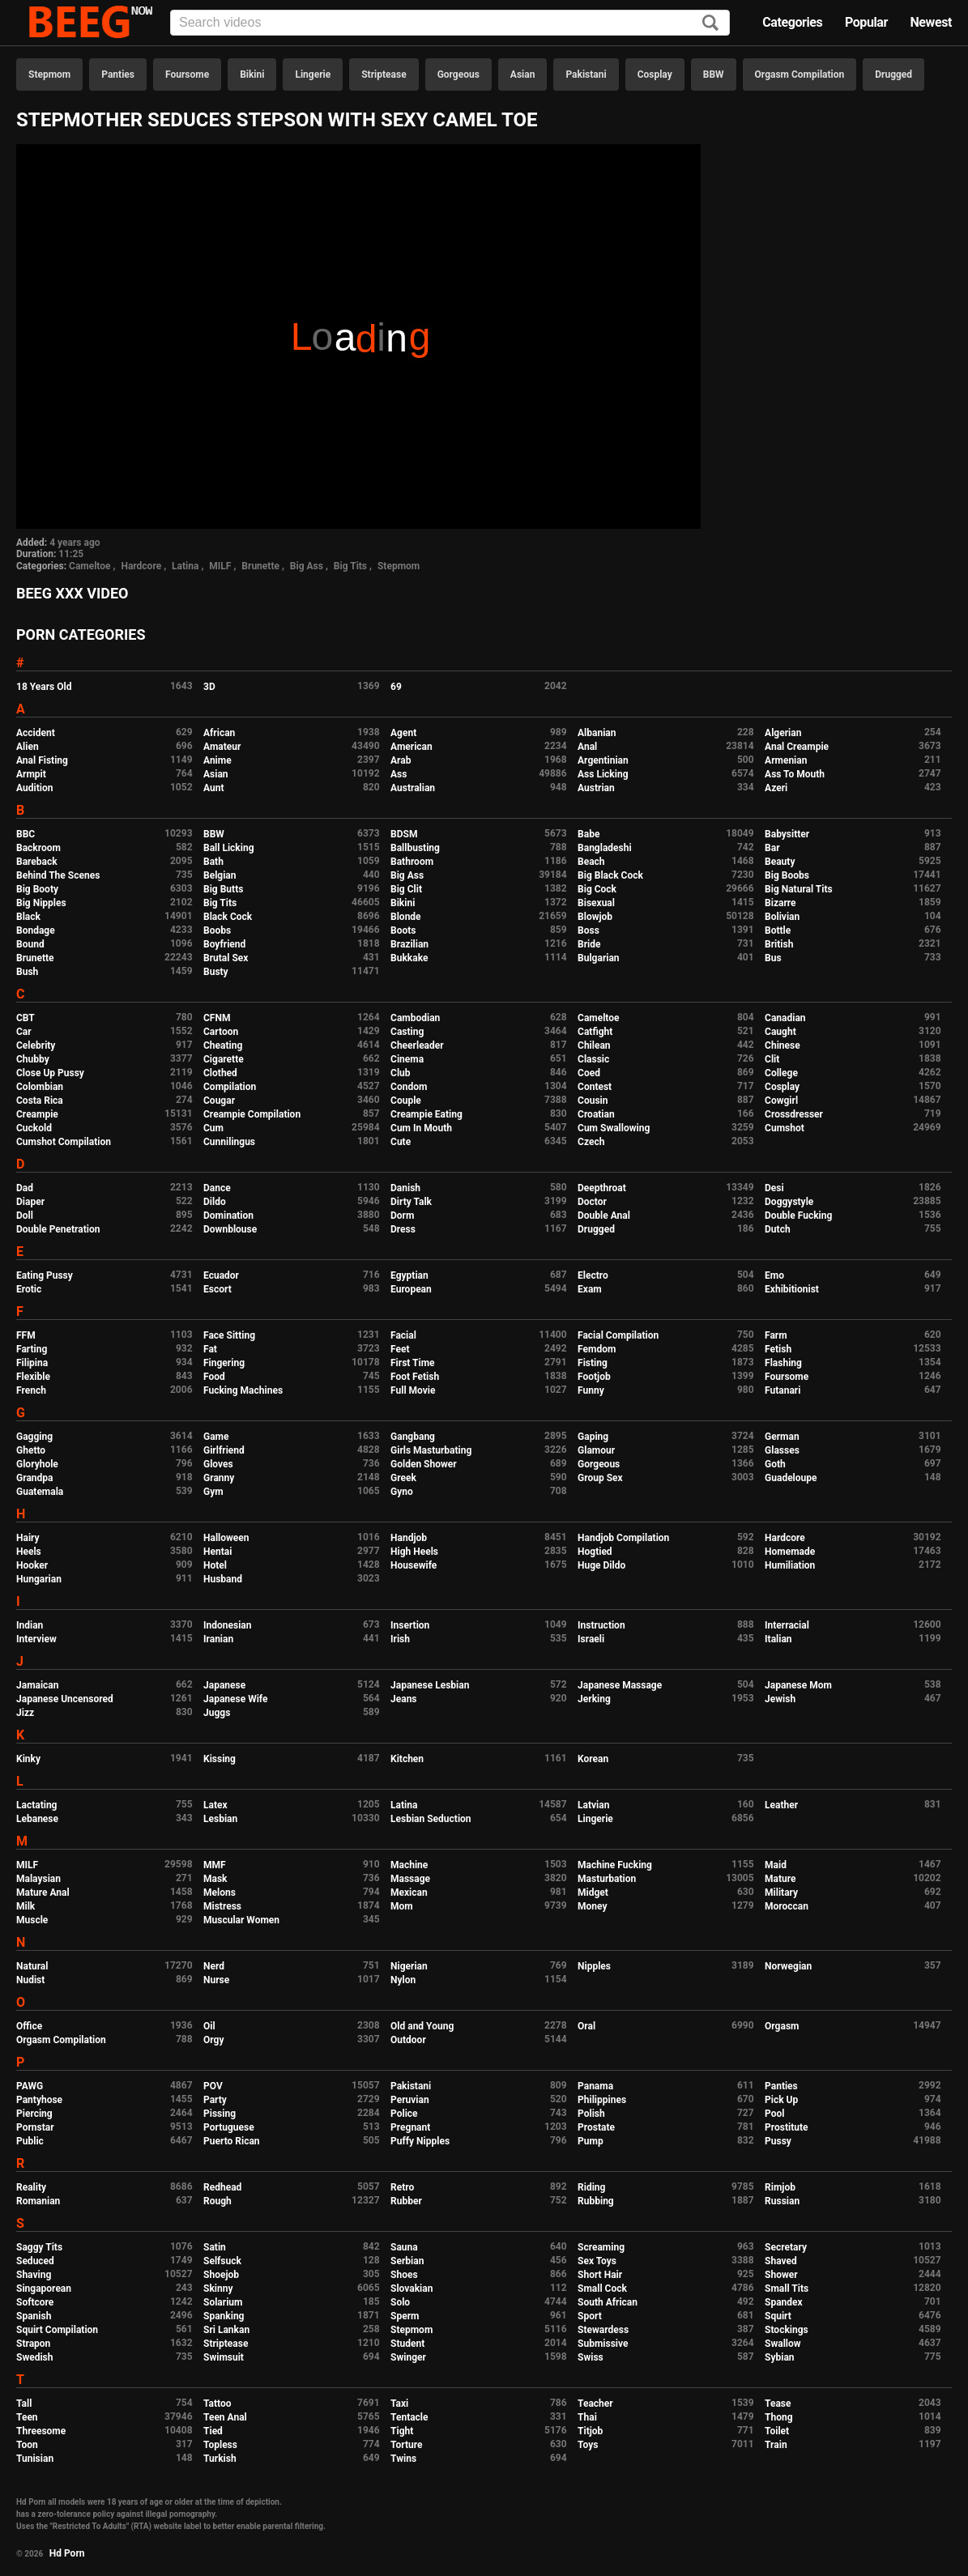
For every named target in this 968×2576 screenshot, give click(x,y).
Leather (781, 1805)
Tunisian (34, 2458)
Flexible (33, 1376)
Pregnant (410, 2127)
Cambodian (415, 1018)
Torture (406, 2444)
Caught (780, 1031)
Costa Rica (39, 1100)
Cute (400, 1141)
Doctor (592, 1201)
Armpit (31, 774)
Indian (29, 1625)
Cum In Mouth (421, 1128)
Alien (27, 746)
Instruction (601, 1625)
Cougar (219, 1100)
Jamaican (37, 1685)
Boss (588, 930)
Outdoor (408, 2040)
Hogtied (595, 1551)
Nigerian (409, 1966)
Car (24, 1031)
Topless (220, 2444)
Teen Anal (225, 2417)
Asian (522, 74)
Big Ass (306, 566)
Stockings (786, 2329)
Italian (778, 1639)
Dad (24, 1188)
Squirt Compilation (57, 2329)
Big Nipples (41, 903)
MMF (214, 1865)
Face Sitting (229, 1335)
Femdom (597, 1349)
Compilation (229, 1086)
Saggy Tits (39, 2247)
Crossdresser (794, 1114)
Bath (213, 861)
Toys (588, 2444)
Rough (217, 2201)
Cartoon (220, 1031)
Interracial (787, 1625)
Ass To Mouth (795, 774)
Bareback (37, 861)
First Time (412, 1363)
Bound (30, 944)
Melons (219, 1892)
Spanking (223, 2316)
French (31, 1390)
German (782, 1436)
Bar (772, 848)
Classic (593, 1059)
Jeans (403, 1699)
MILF (220, 566)
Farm (776, 1335)
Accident (35, 733)
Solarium (222, 2302)
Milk (25, 1906)
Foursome (187, 74)
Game (215, 1436)
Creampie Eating (426, 1114)
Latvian (593, 1805)
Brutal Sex (225, 958)
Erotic (28, 1289)
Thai (587, 2417)
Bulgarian (599, 958)
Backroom (38, 848)
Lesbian (220, 1818)
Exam (590, 1289)
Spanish (33, 2316)
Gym (213, 1491)
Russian (782, 2201)
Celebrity (35, 1045)
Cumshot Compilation (63, 1141)
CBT (25, 1018)
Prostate (596, 2127)
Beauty (780, 861)
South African (608, 2302)
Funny (591, 1390)
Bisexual (596, 903)
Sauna (404, 2247)
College (781, 1073)
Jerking (594, 1699)
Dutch (778, 1229)
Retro (402, 2187)
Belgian (220, 875)
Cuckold (34, 1128)
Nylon (403, 1980)
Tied (213, 2431)
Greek (403, 1478)
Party (215, 2100)
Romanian (38, 2201)
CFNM (216, 1018)
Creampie (37, 1114)
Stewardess (603, 2329)
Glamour (596, 1450)
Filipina (32, 1363)
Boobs (217, 930)
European (411, 1289)
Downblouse (230, 1229)
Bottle (778, 930)
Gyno (401, 1491)
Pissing (219, 2113)
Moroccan (786, 1906)
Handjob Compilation (623, 1537)
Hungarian (39, 1579)
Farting (31, 1349)
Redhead (222, 2187)
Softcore (34, 2302)
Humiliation (790, 1565)
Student (407, 2343)
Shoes (404, 2274)
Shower (781, 2274)
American (411, 746)
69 (396, 686)
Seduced (35, 2261)
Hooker (32, 1565)
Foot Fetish (414, 1376)
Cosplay (655, 74)
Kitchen (407, 1759)
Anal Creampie (797, 746)
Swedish (34, 2357)
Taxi (399, 2403)
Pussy (778, 2141)
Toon (27, 2444)
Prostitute (786, 2127)
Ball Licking (228, 848)
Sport (590, 2316)
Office (29, 2026)
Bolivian (782, 916)
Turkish (220, 2458)
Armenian (786, 760)
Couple (405, 1100)
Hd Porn (67, 2553)
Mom (401, 1906)
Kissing (219, 1759)
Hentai (217, 1551)
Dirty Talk (411, 1201)
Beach (591, 861)
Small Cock (602, 2288)
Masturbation (607, 1878)
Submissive (603, 2343)
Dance (217, 1188)
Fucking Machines (243, 1390)
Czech (591, 1141)
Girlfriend (224, 1450)
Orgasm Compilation (800, 74)
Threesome (41, 2431)
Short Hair (600, 2274)
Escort (217, 1289)
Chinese (782, 1045)
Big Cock (597, 889)
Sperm (404, 2316)
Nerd (213, 1966)
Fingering (224, 1363)
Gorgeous (458, 74)
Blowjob (595, 916)
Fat (210, 1349)
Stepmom (49, 74)
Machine (409, 1865)
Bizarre (780, 903)
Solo (400, 2302)
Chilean (594, 1045)
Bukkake (409, 958)
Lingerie (312, 74)
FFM (26, 1335)
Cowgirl (781, 1100)
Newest (931, 22)
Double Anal (604, 1215)
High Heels (414, 1551)
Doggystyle (789, 1201)
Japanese (224, 1685)
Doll (24, 1215)
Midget (593, 1892)
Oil (209, 2026)
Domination (228, 1215)
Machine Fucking (615, 1865)
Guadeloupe (791, 1478)
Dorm (402, 1215)
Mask (215, 1878)
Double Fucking (798, 1215)
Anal (587, 746)
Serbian (407, 2261)
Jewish (780, 1699)
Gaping (593, 1436)
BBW (713, 74)
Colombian (39, 1086)
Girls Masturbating (430, 1450)
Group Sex (600, 1478)
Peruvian (409, 2100)
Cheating (222, 1045)
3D (209, 686)
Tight (401, 2431)
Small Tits (786, 2288)
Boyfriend (224, 944)
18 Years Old (43, 686)
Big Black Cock (610, 875)
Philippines (602, 2100)
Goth (775, 1464)
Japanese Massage (620, 1685)
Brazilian (409, 944)
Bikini (252, 74)
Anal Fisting (42, 760)
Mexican (409, 1892)
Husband (222, 1579)
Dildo (214, 1201)
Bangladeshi (605, 848)
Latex (215, 1805)
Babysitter (787, 834)
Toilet (777, 2431)
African (219, 733)
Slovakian (411, 2288)
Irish (400, 1639)
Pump (590, 2141)
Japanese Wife (235, 1699)
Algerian (783, 733)
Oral (586, 2026)
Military (781, 1892)
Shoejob (221, 2274)
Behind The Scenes (58, 875)
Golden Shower (423, 1464)
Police (404, 2113)
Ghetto (30, 1450)
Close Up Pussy (50, 1073)
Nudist (30, 1980)
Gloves (218, 1464)
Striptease (383, 74)
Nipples (594, 1966)
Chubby (32, 1059)
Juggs (216, 1712)
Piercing (34, 2113)
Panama (595, 2086)
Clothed (220, 1073)
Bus (773, 958)
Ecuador (221, 1275)
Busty (215, 971)
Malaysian (38, 1878)
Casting (407, 1031)
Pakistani (585, 74)
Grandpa (34, 1478)
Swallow (783, 2343)
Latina (185, 566)
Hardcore (141, 566)
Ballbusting (415, 848)
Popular (866, 22)
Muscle (32, 1920)
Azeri (776, 788)
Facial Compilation (618, 1335)
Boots (403, 930)
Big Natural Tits (799, 889)
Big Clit (406, 889)
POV (213, 2086)
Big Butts (223, 889)
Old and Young (422, 2026)
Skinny (217, 2288)
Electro (593, 1275)
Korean (593, 1759)
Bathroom (411, 861)
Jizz (25, 1712)
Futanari (782, 1390)
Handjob (408, 1537)
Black (28, 916)
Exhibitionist (792, 1289)
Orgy (213, 2040)
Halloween (226, 1537)
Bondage (35, 930)
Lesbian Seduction (430, 1818)
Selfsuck (222, 2261)
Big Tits (350, 566)
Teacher (595, 2403)
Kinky (28, 1759)
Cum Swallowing (614, 1128)
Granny (218, 1478)
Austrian (596, 788)
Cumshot (784, 1128)
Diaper (30, 1201)
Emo (774, 1275)
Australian (412, 788)
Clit (772, 1059)
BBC (25, 834)
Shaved (781, 2261)
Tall (24, 2403)
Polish (591, 2113)
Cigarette (223, 1059)
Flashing (783, 1363)
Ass (398, 774)
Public (30, 2141)
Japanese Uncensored (64, 1699)
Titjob (590, 2431)
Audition (34, 788)
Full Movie (412, 1390)
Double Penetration (58, 1229)
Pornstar (35, 2127)
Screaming (601, 2247)
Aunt (213, 788)
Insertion (409, 1625)
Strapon (33, 2343)
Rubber (406, 2201)
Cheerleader (417, 1045)
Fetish (778, 1349)
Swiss (590, 2357)
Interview (36, 1639)
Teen (27, 2417)
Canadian (785, 1018)
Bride (589, 944)
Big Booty (37, 889)
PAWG (29, 2086)
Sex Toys (597, 2261)
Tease (778, 2403)
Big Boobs (787, 875)
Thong (779, 2417)
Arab (400, 760)
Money (592, 1906)
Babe (588, 834)
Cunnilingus (229, 1141)
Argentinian (603, 760)
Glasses (782, 1450)
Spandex (784, 2302)
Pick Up (781, 2100)
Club (400, 1073)
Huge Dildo (601, 1565)
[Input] (450, 23)
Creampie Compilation (252, 1114)
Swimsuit (223, 2357)
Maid (776, 1865)
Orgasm (782, 2026)
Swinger (408, 2357)
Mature (780, 1878)
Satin (214, 2247)
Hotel (215, 1565)
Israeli (591, 1639)
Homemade (790, 1551)
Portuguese (228, 2127)
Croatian (596, 1114)
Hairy (28, 1537)
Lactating (36, 1805)
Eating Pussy (44, 1275)
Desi (774, 1188)
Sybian (780, 2357)
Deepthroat (602, 1188)
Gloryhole (37, 1464)
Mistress (222, 1906)
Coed (589, 1073)
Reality (31, 2187)
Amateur (222, 746)
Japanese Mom (798, 1685)
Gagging (34, 1436)
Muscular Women (241, 1920)
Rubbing (596, 2201)
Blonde (405, 916)
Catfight (595, 1031)
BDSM (403, 834)
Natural (32, 1966)
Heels (28, 1551)
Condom (408, 1086)
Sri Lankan (226, 2329)
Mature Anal (43, 1892)
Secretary (786, 2247)
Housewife (413, 1565)
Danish (405, 1188)
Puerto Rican (231, 2141)
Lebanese (37, 1818)
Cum (213, 1128)
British (779, 944)
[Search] (710, 24)
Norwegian (788, 1966)
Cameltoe (89, 566)
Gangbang (412, 1436)
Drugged (893, 74)
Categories (792, 22)
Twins (403, 2458)
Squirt (778, 2316)
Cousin (593, 1100)
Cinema (407, 1059)
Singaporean (43, 2288)
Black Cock (227, 916)
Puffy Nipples (420, 2141)
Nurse (216, 1980)
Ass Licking (603, 774)
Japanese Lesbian (429, 1685)
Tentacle (409, 2417)
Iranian (218, 1639)
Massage (410, 1878)
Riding (591, 2187)
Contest (595, 1086)
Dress (403, 1229)
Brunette (260, 566)
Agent (403, 733)
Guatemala (39, 1491)
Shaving (33, 2274)
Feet (399, 1349)
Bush (27, 971)
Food (214, 1376)
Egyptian (409, 1275)
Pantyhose (39, 2100)
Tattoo (217, 2403)
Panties (117, 74)
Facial (403, 1335)
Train (776, 2444)
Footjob (594, 1376)
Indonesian (227, 1625)
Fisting (593, 1363)
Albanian (597, 733)
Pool (774, 2113)
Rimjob (780, 2187)
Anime (217, 760)
